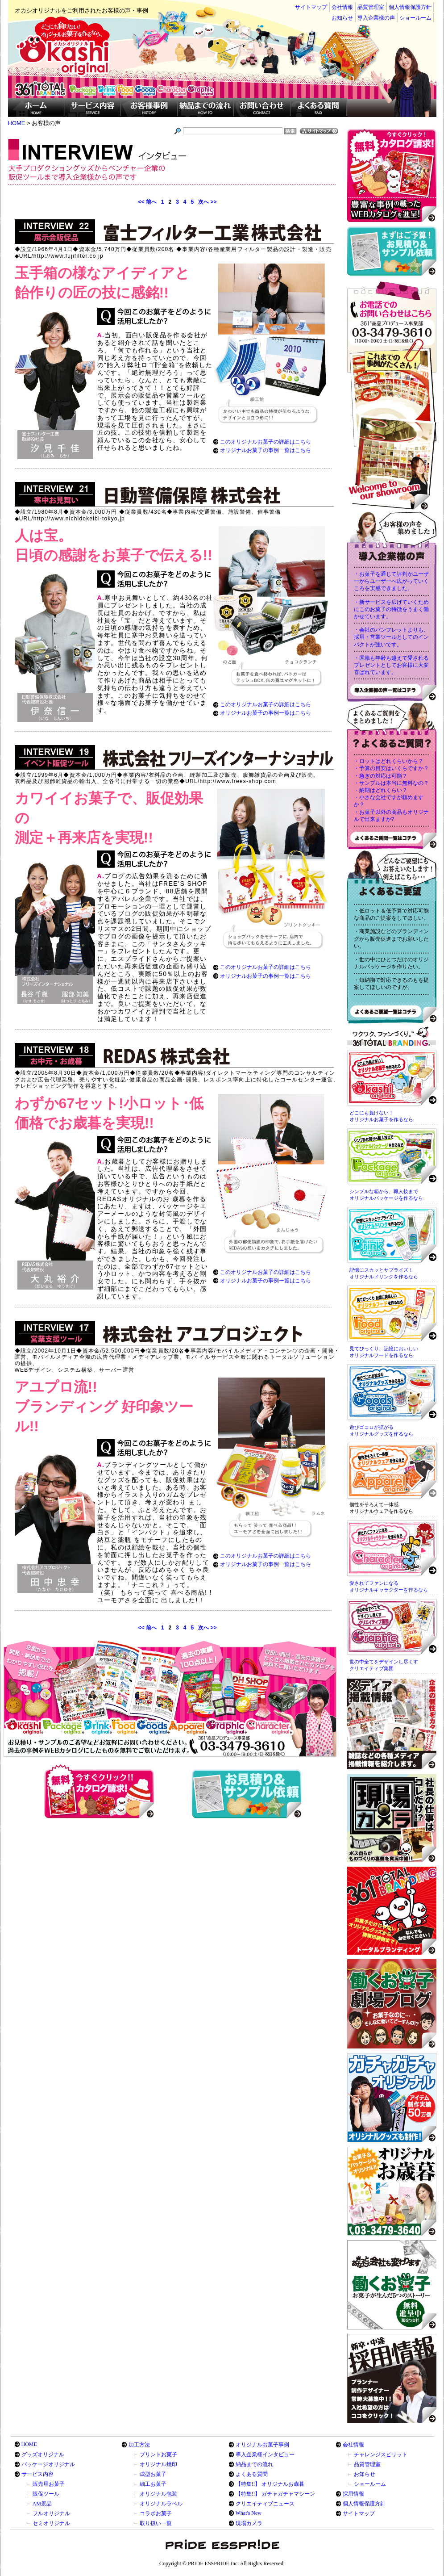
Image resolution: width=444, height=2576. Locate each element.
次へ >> (207, 202)
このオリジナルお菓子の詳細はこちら (265, 442)
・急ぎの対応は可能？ (380, 776)
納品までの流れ (254, 2464)
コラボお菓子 (156, 2513)
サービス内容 (37, 2474)
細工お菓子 (153, 2484)
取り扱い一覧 (156, 2523)
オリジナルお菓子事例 (262, 2445)
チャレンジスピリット (380, 2454)
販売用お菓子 (49, 2484)
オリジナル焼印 (158, 2464)
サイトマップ (311, 7)
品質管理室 (370, 7)
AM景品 (42, 2504)
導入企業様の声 (376, 18)
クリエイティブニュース (265, 2504)
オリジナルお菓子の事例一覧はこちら (265, 450)
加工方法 (139, 2445)
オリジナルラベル (161, 2504)
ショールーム (415, 18)
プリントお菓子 (158, 2454)
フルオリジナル (51, 2513)
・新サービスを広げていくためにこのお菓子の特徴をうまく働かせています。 (391, 609)
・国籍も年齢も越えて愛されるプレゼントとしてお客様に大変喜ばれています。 (391, 665)
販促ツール (46, 2494)
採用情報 (353, 2494)
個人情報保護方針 (410, 7)
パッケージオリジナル (48, 2464)
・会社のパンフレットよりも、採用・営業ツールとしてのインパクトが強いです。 (391, 637)
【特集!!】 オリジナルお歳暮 (270, 2484)
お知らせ (342, 18)
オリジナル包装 (158, 2494)
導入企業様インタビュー (265, 2454)
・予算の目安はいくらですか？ (391, 768)
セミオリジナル (51, 2523)
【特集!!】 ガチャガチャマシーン (275, 2494)
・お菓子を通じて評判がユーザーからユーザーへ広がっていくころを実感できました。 (391, 581)
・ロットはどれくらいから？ (388, 761)
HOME (29, 2444)
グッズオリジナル (42, 2454)
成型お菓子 (153, 2474)
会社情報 (342, 7)
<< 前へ (147, 202)
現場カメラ (249, 2523)
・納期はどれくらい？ (380, 790)
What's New (248, 2513)
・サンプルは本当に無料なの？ (391, 783)
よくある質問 (252, 2474)
